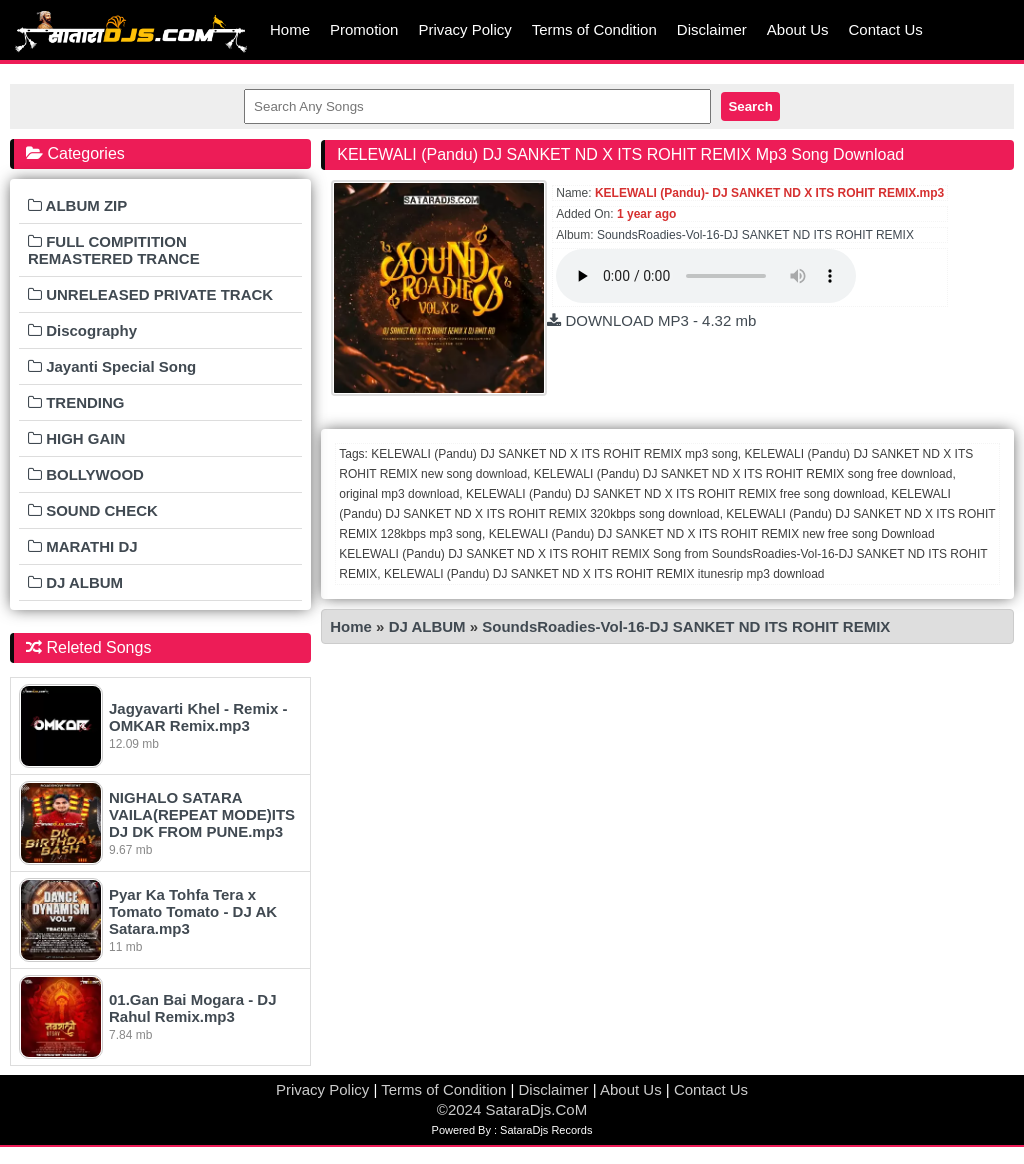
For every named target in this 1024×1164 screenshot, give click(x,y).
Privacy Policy (464, 29)
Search (750, 106)
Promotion (364, 29)
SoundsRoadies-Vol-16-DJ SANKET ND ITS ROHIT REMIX (755, 235)
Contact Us (886, 29)
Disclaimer (712, 29)
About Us (798, 29)
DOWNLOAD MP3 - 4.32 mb (651, 320)
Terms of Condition (594, 29)
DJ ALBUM (429, 626)
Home (290, 29)
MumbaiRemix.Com (130, 30)
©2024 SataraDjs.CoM (512, 1109)
